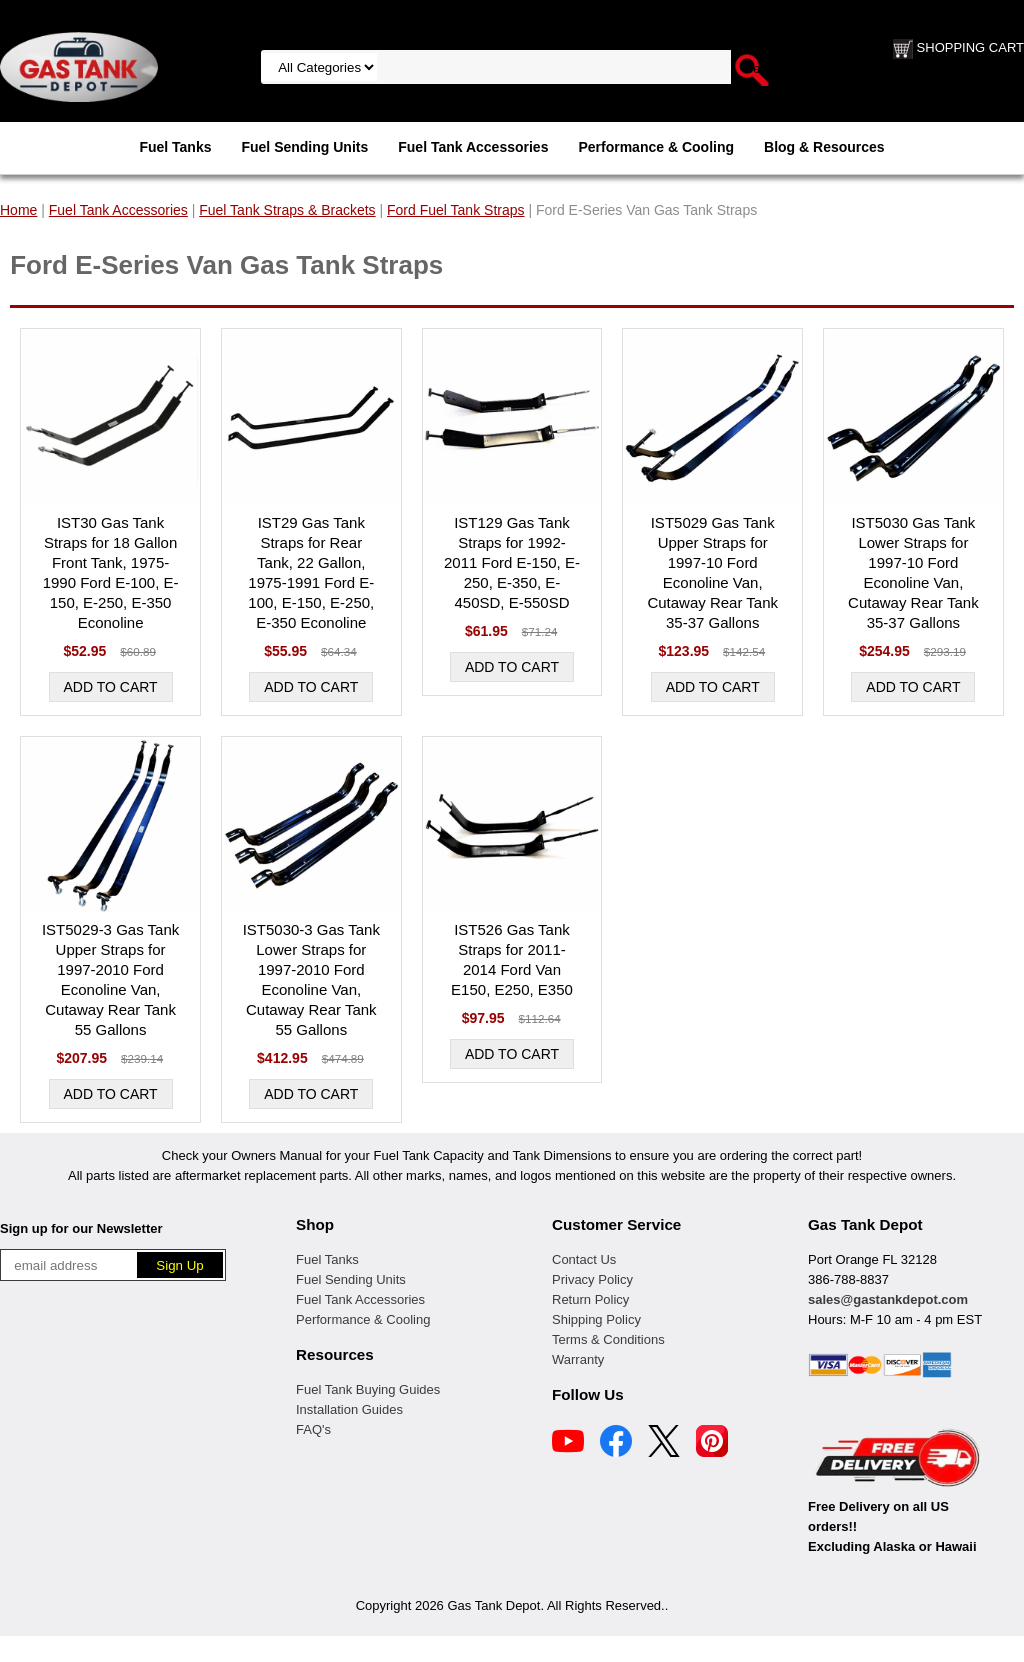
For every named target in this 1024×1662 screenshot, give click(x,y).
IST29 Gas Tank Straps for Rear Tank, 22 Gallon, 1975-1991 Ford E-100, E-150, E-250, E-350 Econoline (311, 572)
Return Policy (590, 1299)
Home (18, 210)
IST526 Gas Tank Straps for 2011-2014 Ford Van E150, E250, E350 (512, 959)
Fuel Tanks (175, 147)
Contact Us (584, 1259)
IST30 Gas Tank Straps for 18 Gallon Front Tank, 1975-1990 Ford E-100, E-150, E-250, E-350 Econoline (111, 572)
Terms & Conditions (608, 1339)
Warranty (578, 1359)
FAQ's (313, 1429)
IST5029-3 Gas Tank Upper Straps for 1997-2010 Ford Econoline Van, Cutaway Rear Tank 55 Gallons (110, 979)
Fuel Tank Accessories (473, 147)
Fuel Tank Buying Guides (368, 1389)
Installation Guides (349, 1409)
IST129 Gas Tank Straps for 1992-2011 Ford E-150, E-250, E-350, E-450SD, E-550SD (512, 562)
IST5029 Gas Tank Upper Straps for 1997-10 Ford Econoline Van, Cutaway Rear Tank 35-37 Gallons (712, 572)
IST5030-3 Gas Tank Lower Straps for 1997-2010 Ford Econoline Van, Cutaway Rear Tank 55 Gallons (311, 979)
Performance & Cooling (656, 147)
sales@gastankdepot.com (888, 1299)
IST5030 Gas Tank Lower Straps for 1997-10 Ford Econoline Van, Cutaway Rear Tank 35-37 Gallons (913, 572)
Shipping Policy (596, 1319)
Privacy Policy (592, 1279)
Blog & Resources (824, 147)
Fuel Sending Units (304, 147)
